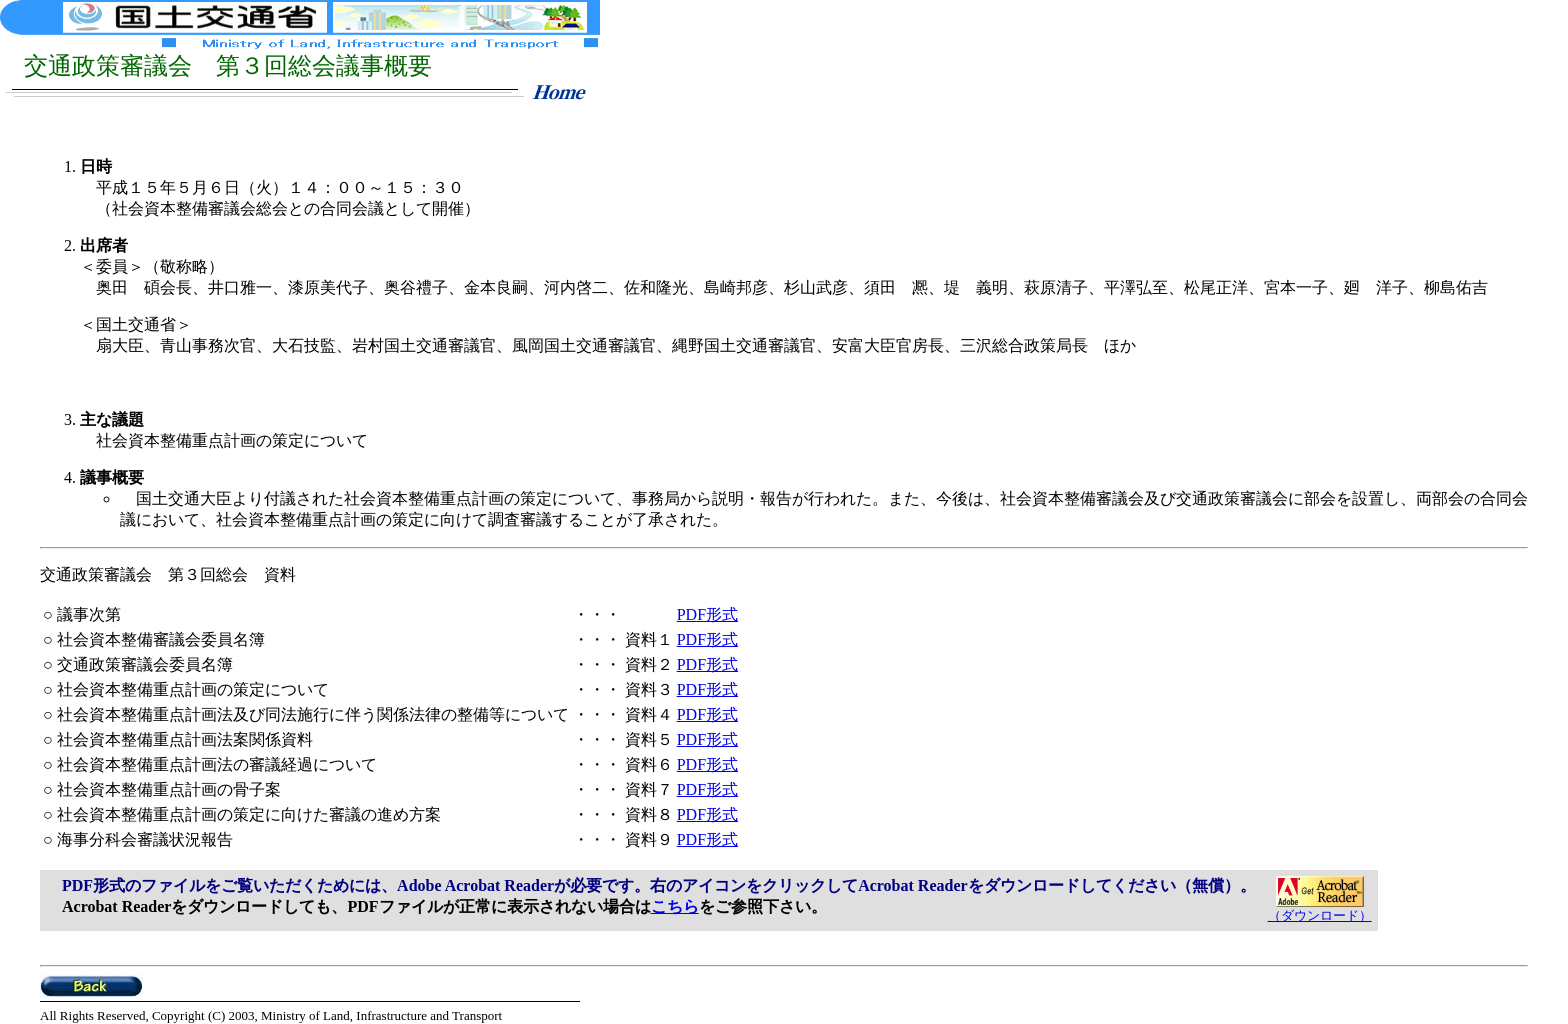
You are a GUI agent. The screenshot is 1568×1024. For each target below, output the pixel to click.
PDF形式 (707, 614)
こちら (675, 906)
